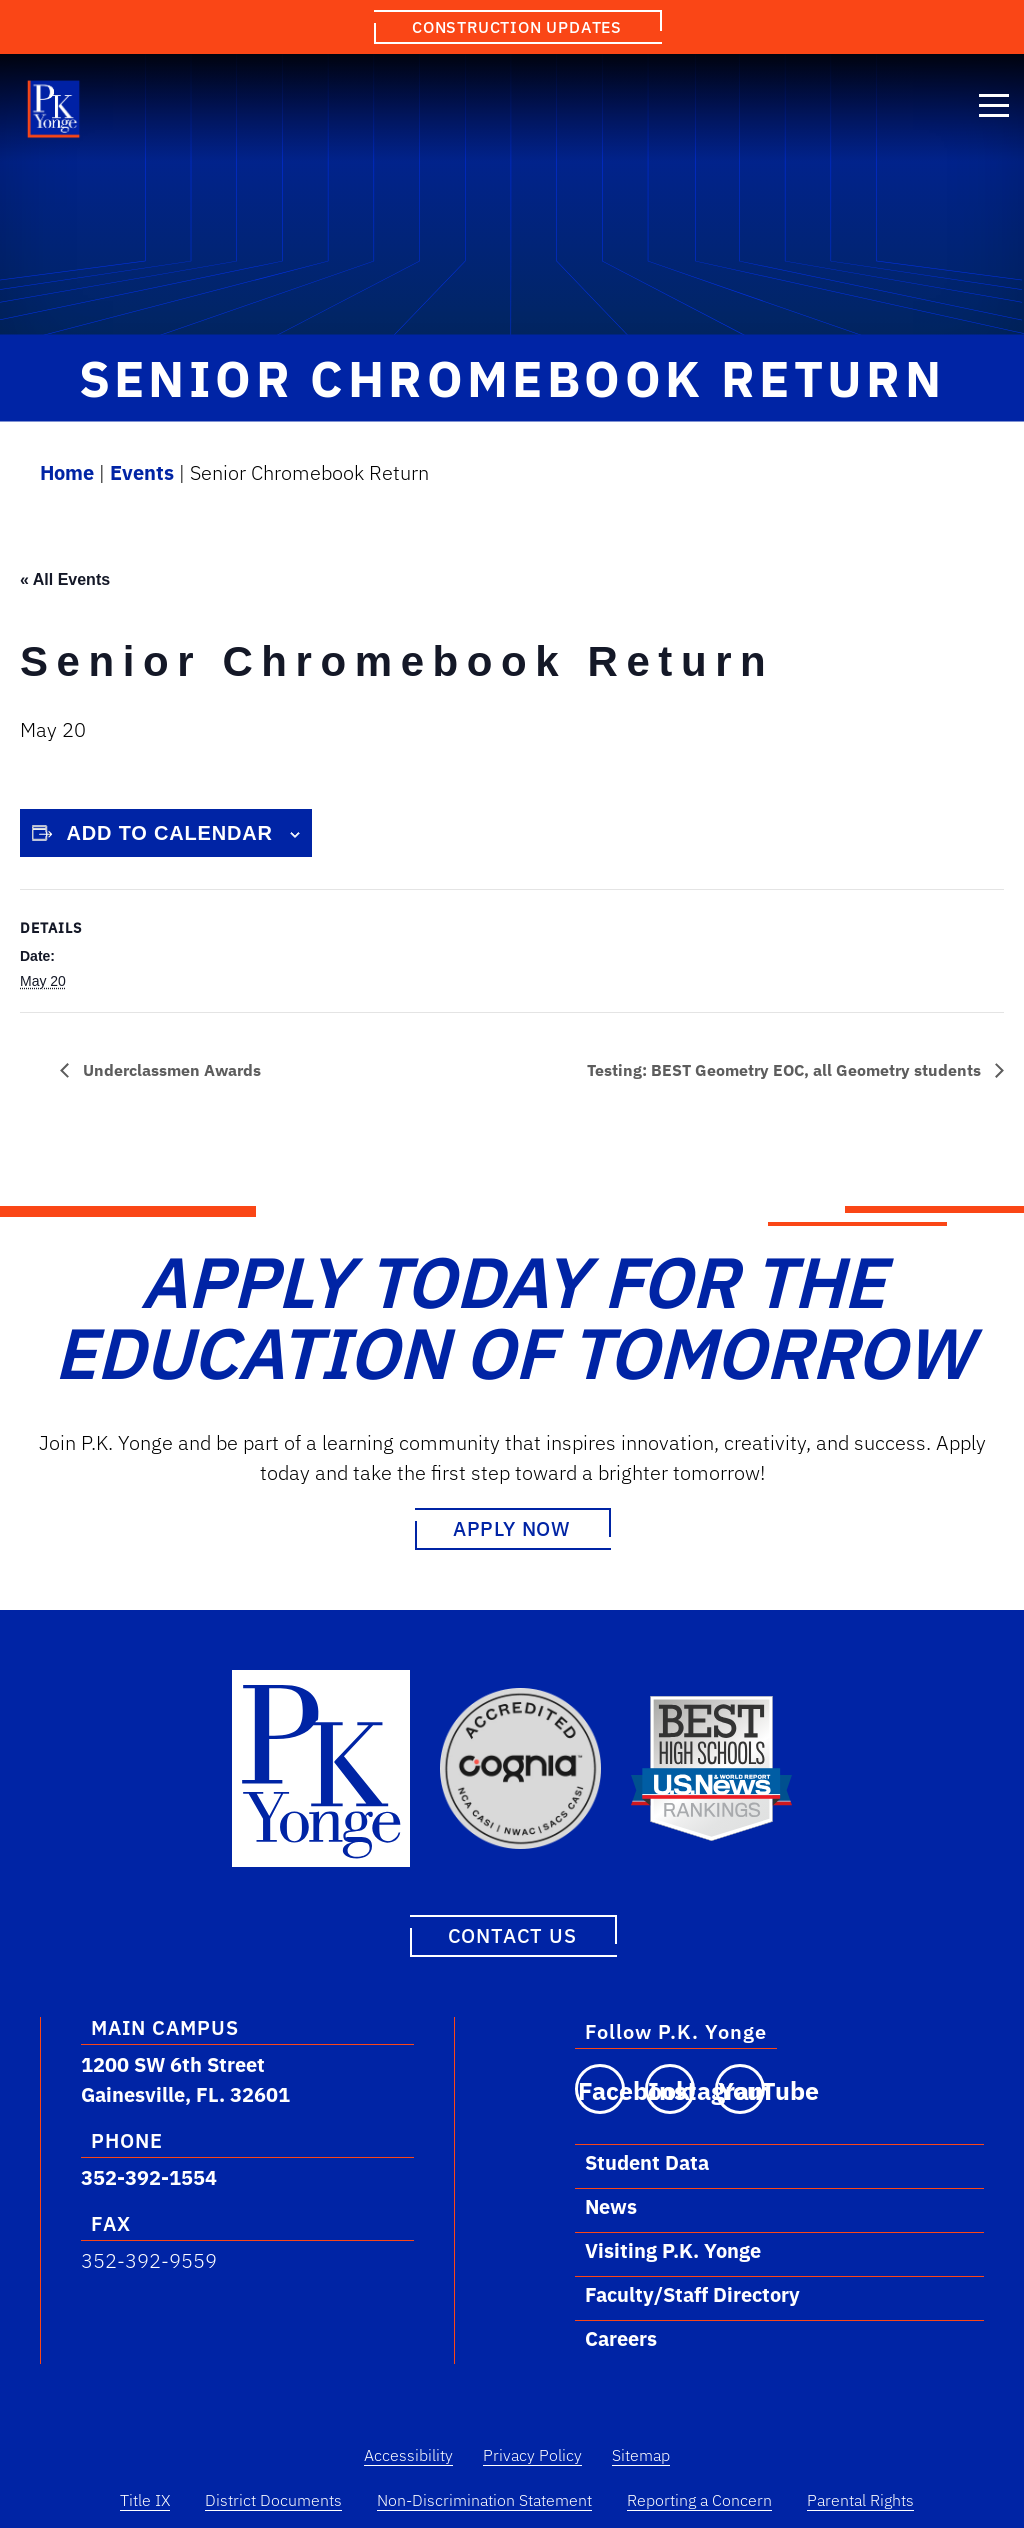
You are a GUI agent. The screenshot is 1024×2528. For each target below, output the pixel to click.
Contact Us (512, 1934)
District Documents (273, 2499)
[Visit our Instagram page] (670, 2088)
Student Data (647, 2161)
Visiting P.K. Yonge (673, 2249)
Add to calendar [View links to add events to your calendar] (170, 833)
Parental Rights (860, 2499)
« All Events (65, 579)
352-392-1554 (149, 2176)
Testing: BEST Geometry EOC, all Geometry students (786, 1070)
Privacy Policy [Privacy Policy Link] (532, 2454)
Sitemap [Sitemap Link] (641, 2454)
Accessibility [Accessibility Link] (408, 2454)
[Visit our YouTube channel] (740, 2088)
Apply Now (512, 1528)
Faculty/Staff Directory (692, 2293)
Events (142, 472)
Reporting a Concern (699, 2499)
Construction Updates (517, 27)
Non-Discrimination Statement (484, 2499)
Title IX (145, 2499)
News (611, 2205)
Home (67, 472)
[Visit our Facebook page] (600, 2088)
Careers (621, 2337)
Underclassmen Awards (170, 1070)
